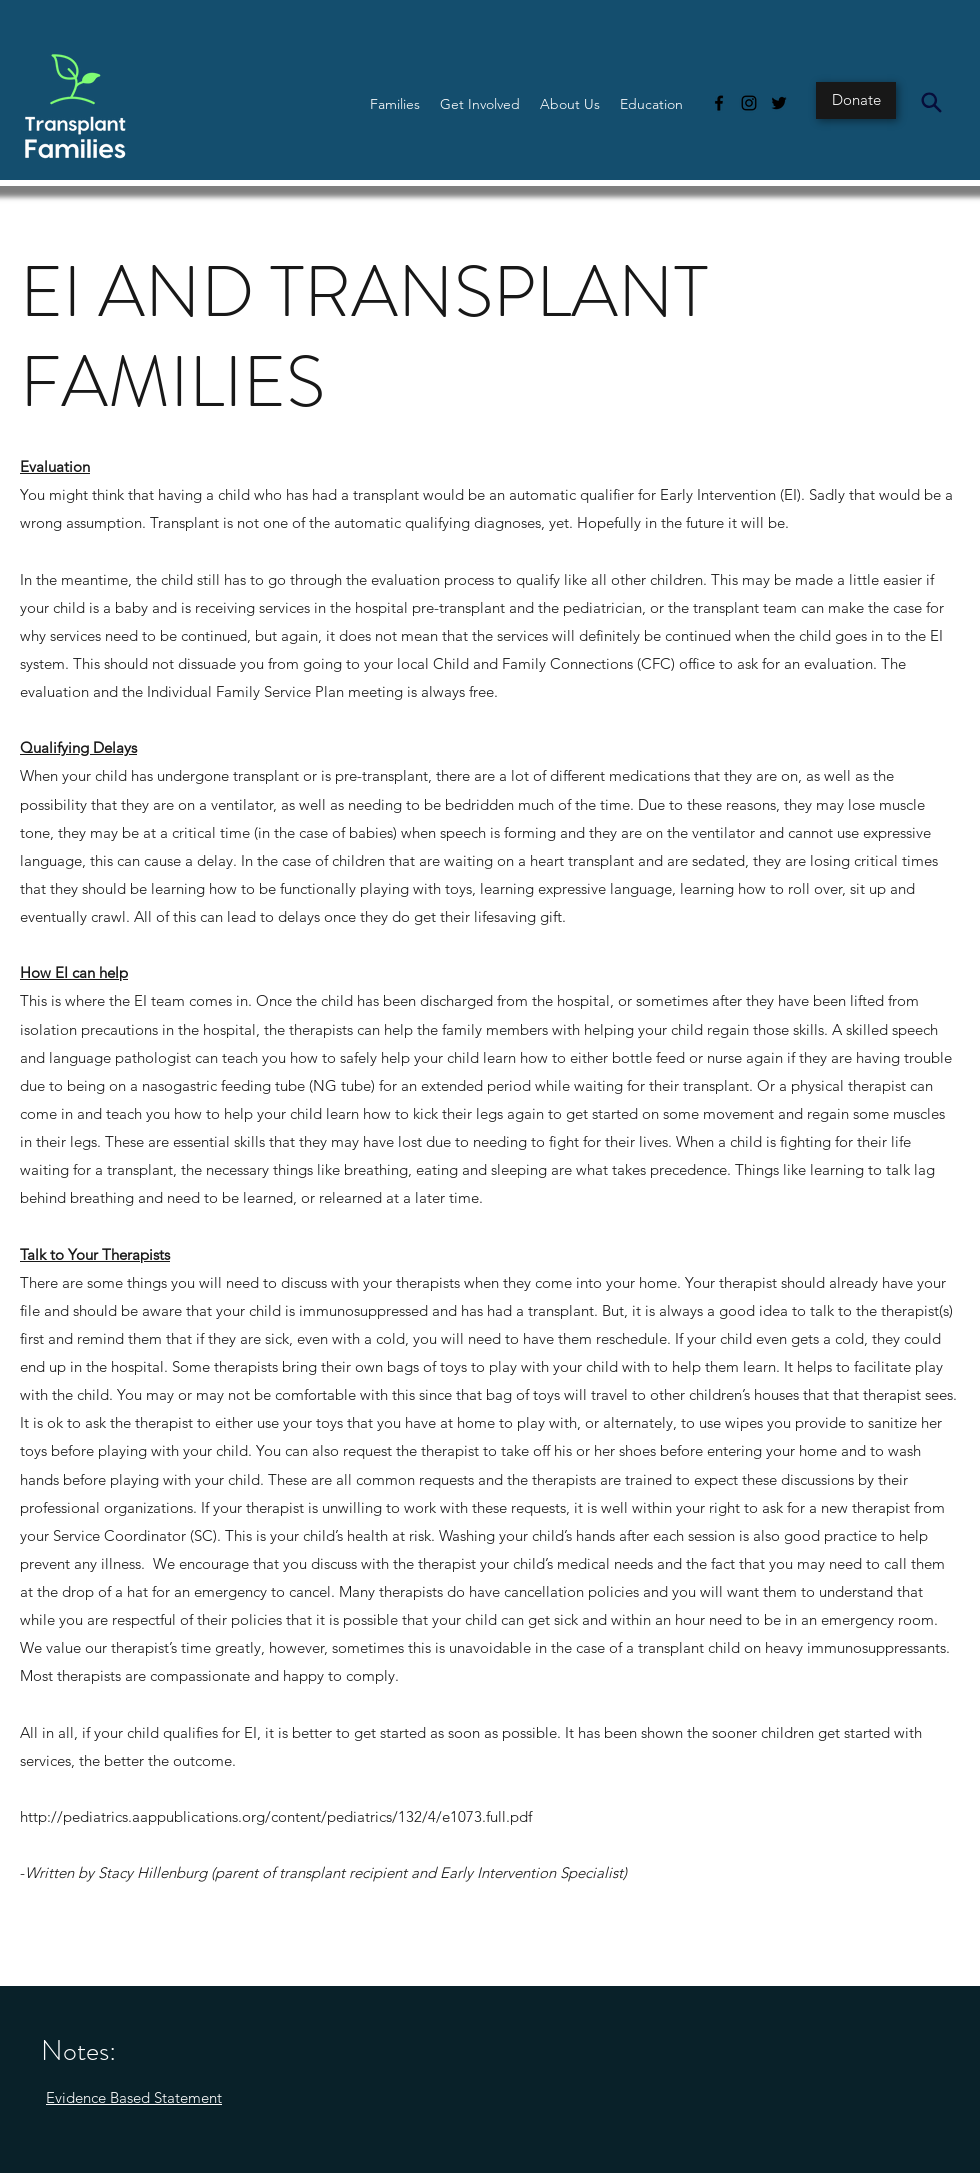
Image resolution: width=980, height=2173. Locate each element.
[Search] (931, 102)
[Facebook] (719, 103)
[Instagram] (749, 103)
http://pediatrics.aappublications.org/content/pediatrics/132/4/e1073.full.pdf (276, 1816)
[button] (395, 104)
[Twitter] (779, 103)
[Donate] (856, 100)
